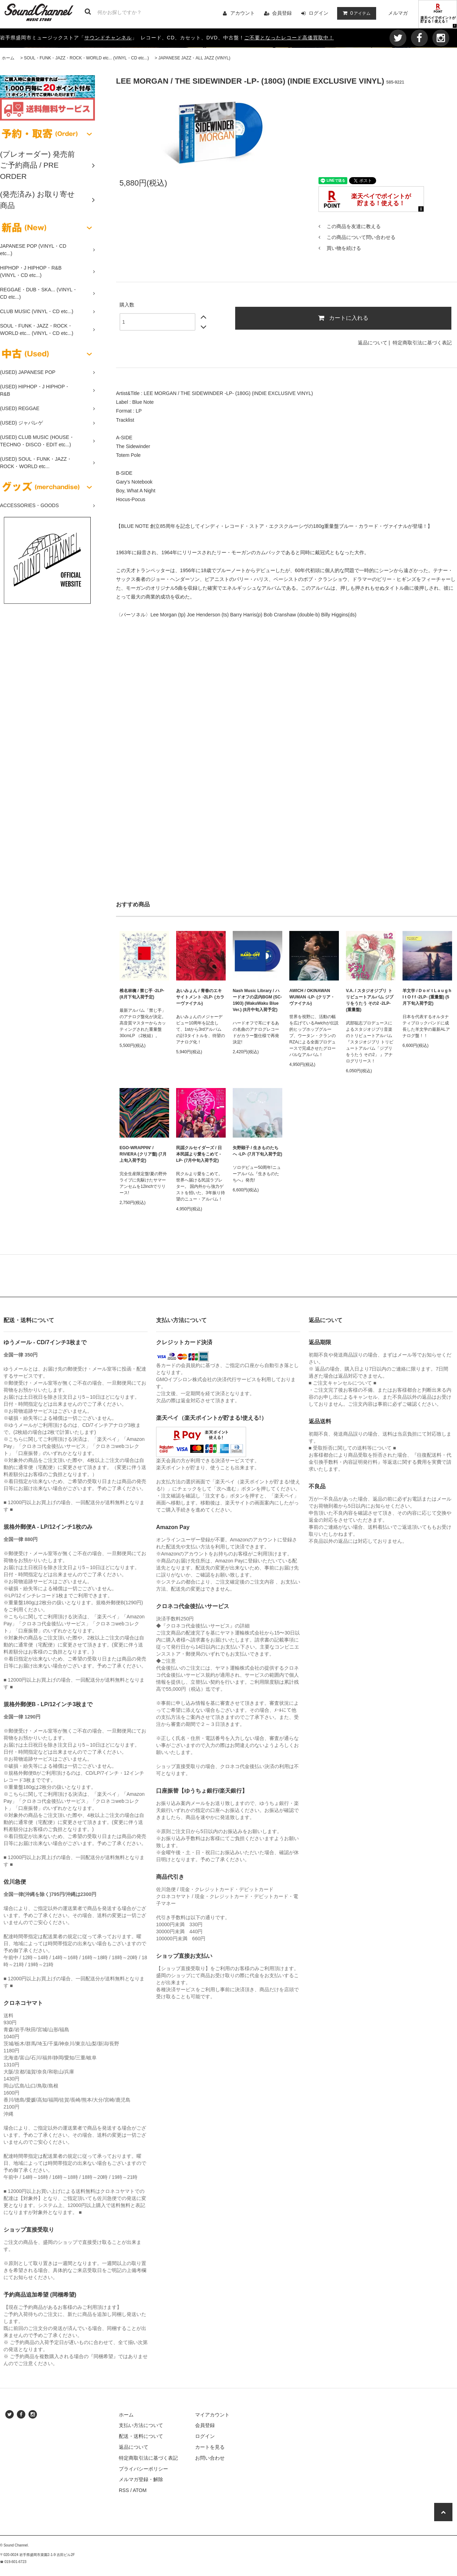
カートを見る (210, 2447)
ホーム (8, 58)
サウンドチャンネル (108, 37)
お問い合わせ (210, 2458)
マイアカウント (212, 2415)
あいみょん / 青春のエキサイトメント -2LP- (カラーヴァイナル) (200, 997)
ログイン (318, 13)
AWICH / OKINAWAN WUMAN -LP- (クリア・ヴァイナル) (312, 997)
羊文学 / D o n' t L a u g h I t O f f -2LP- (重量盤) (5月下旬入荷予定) (427, 997)
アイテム (355, 13)
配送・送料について (141, 2436)
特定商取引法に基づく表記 (422, 342)
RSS (124, 2490)
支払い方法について (141, 2425)
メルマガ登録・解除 (141, 2479)
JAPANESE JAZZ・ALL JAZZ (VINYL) (194, 58)
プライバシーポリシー (143, 2469)
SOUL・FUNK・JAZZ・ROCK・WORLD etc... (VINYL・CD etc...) (86, 58)
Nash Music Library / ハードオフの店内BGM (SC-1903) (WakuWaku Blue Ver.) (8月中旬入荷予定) (257, 1000)
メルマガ (398, 13)
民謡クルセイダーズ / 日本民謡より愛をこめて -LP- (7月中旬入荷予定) (199, 1154)
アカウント (242, 13)
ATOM (140, 2490)
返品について (372, 342)
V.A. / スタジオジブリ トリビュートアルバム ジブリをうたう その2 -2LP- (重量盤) (369, 1000)
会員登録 (282, 13)
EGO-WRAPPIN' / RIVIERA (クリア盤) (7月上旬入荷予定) (143, 1154)
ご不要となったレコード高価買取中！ (289, 37)
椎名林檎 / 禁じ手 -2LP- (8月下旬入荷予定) (142, 993)
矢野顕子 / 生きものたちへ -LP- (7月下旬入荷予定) (257, 1151)
